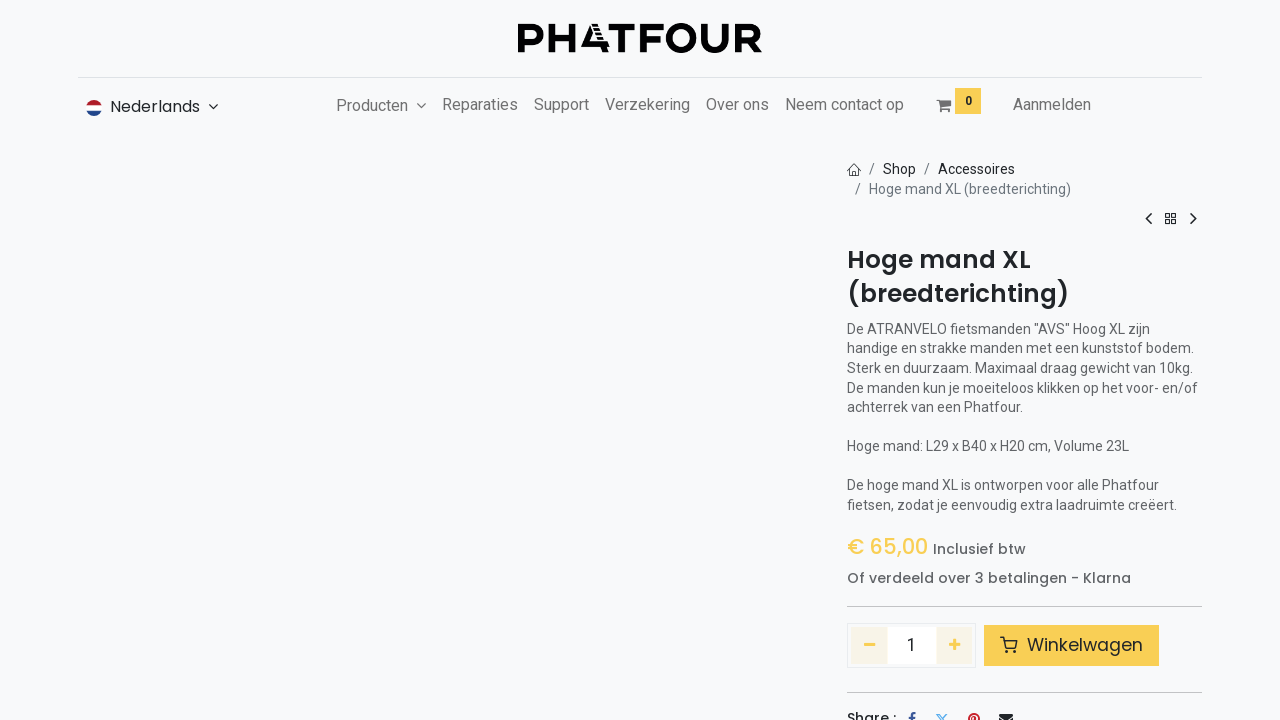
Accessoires (976, 169)
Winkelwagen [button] (1071, 645)
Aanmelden (1052, 104)
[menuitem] (480, 105)
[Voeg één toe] (954, 645)
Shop (899, 169)
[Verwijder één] (869, 645)
